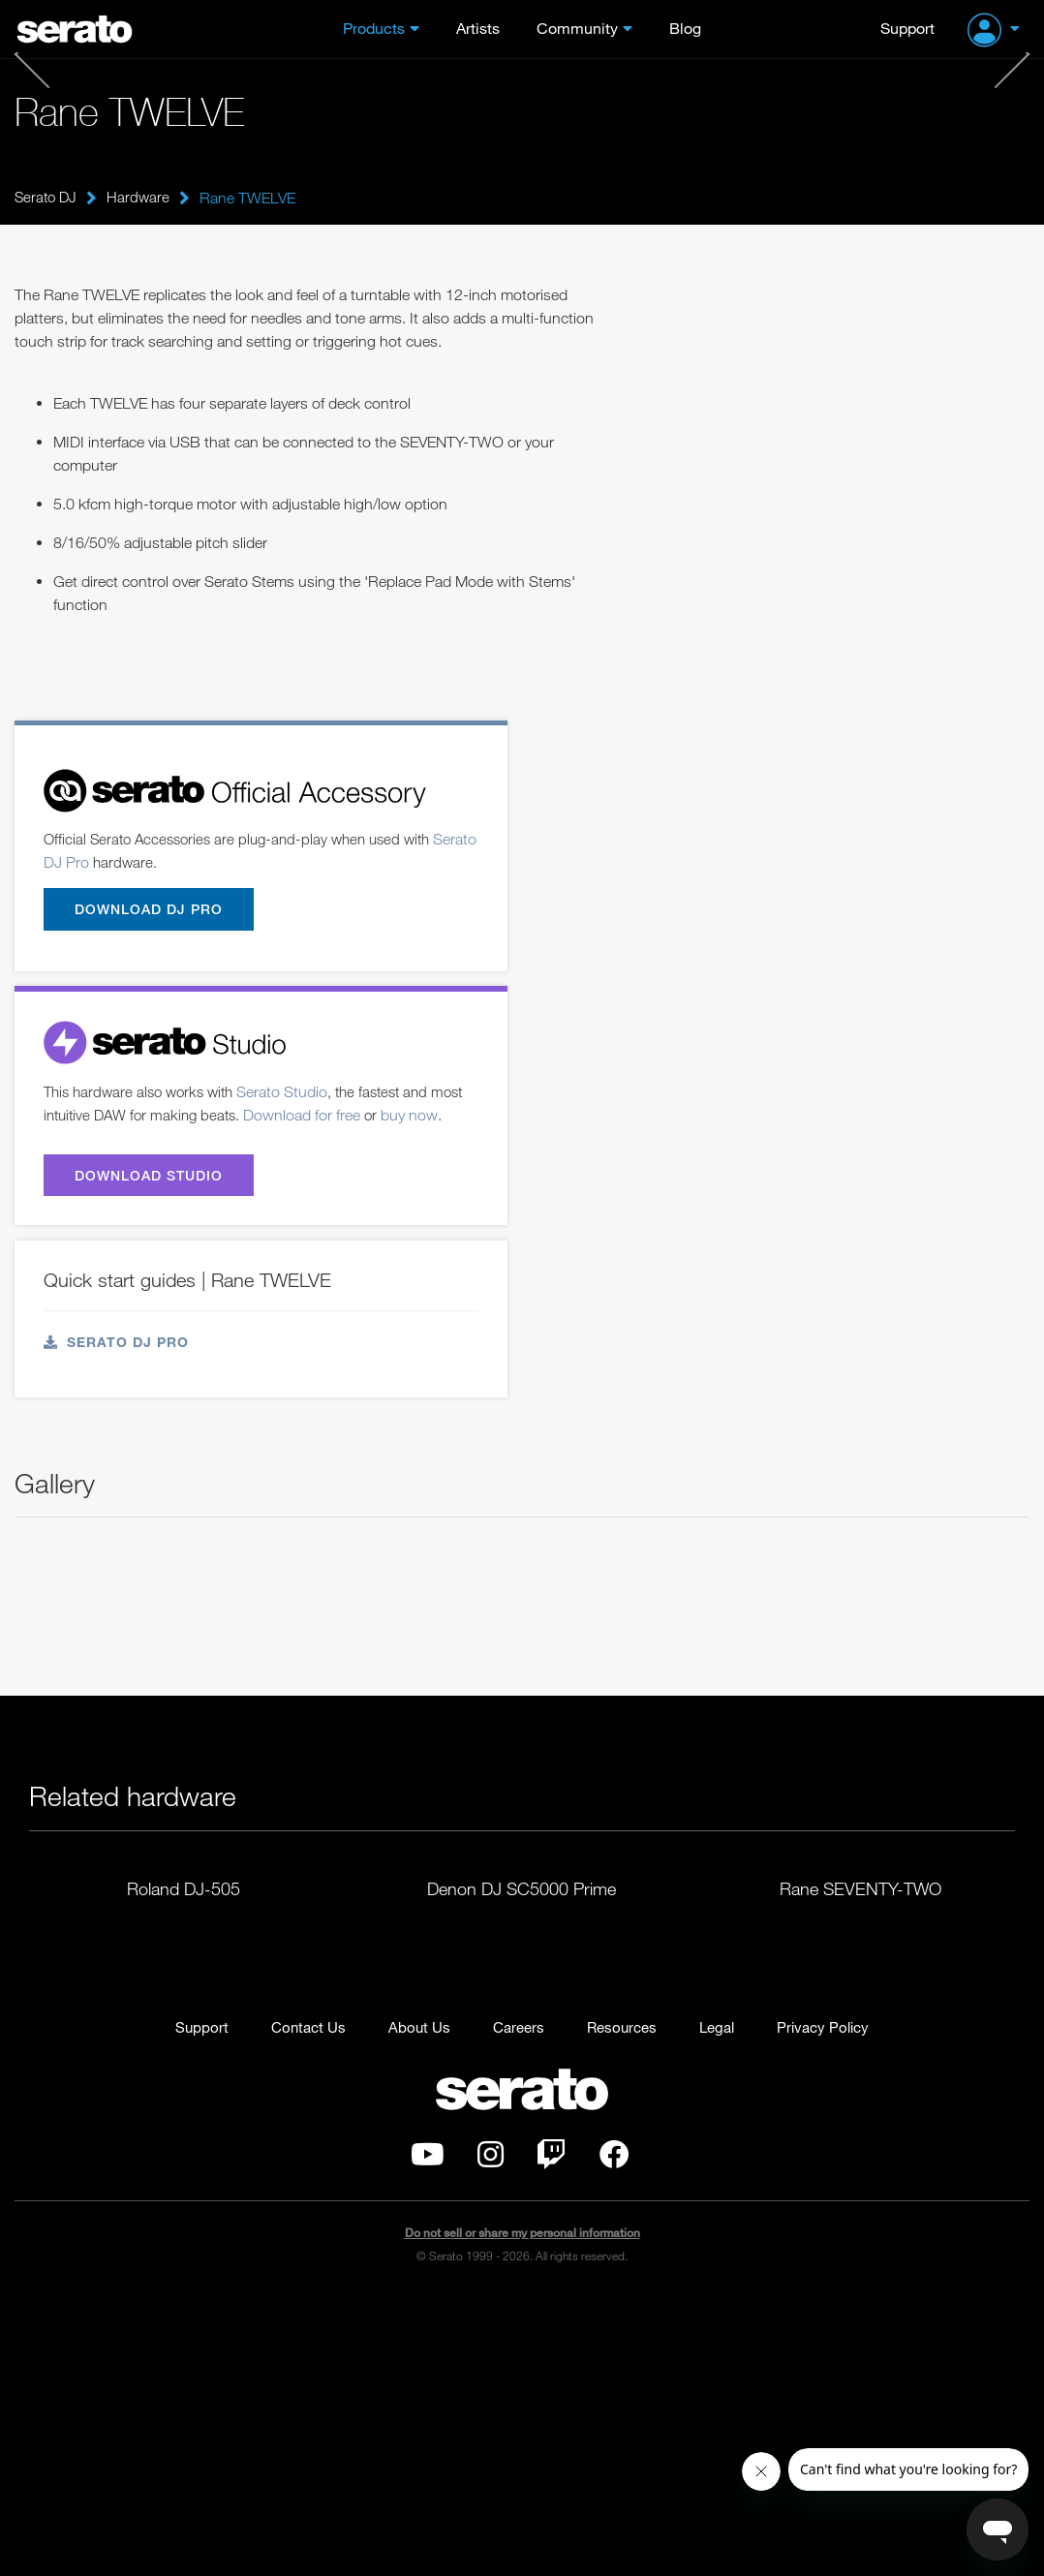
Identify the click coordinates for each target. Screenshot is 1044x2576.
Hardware (142, 197)
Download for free (351, 1118)
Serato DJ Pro (90, 863)
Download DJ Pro (153, 911)
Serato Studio (294, 1095)
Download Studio (153, 1204)
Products (374, 27)
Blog (685, 27)
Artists (478, 27)
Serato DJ (47, 197)
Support (907, 27)
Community (577, 27)
